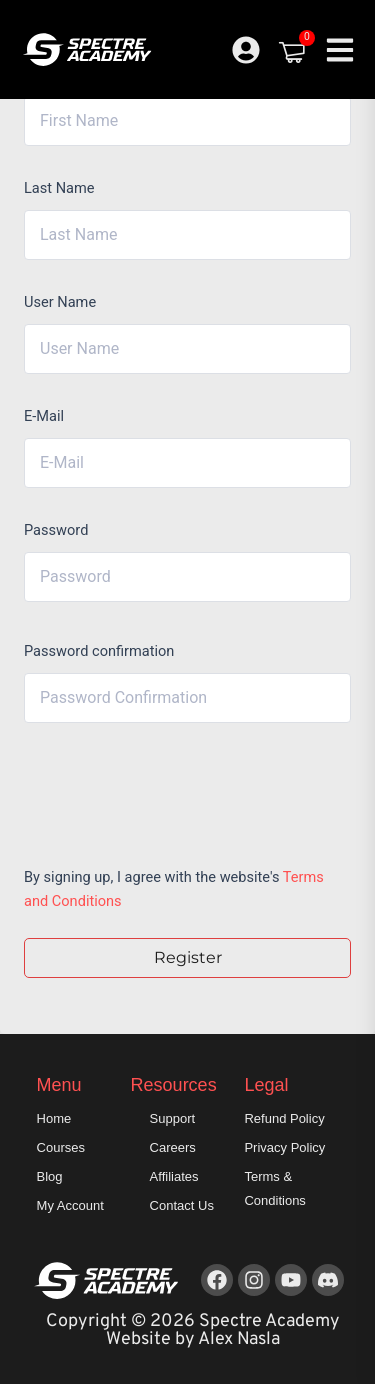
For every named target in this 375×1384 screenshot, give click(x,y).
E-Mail (44, 416)
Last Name (59, 188)
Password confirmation (99, 651)
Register (188, 957)
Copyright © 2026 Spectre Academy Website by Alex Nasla (193, 1330)
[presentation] (159, 789)
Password (56, 530)
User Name (60, 302)
